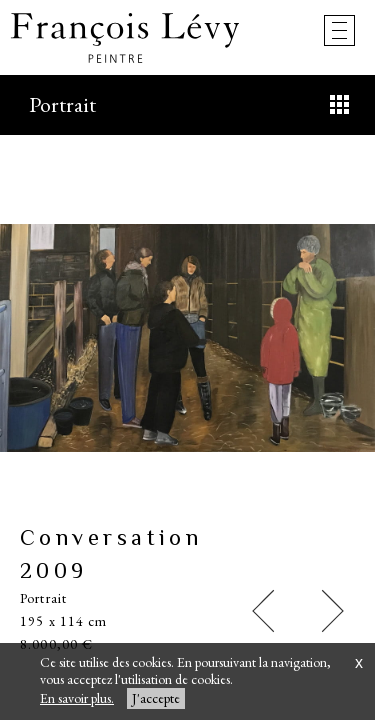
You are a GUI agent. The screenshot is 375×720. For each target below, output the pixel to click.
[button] (263, 611)
